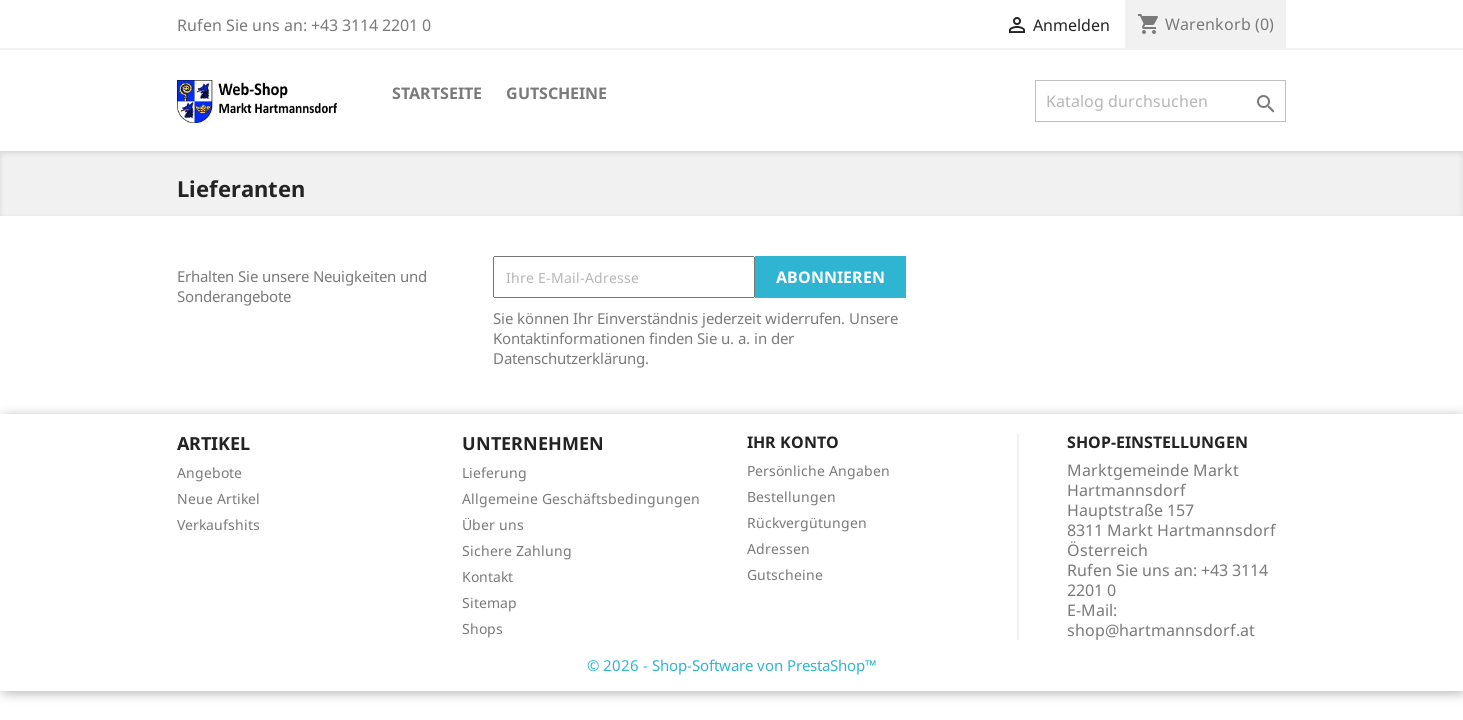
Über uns (493, 524)
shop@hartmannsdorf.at (1161, 630)
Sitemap (489, 602)
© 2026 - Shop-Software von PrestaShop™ (732, 665)
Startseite (437, 93)
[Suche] (1160, 101)
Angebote (209, 472)
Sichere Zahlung (517, 550)
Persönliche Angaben (818, 470)
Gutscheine (556, 93)
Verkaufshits (218, 524)
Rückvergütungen (807, 522)
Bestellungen (791, 496)
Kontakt (487, 576)
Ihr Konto (793, 442)
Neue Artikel (218, 498)
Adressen (778, 548)
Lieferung (494, 472)
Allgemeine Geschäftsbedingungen (581, 498)
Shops (482, 628)
